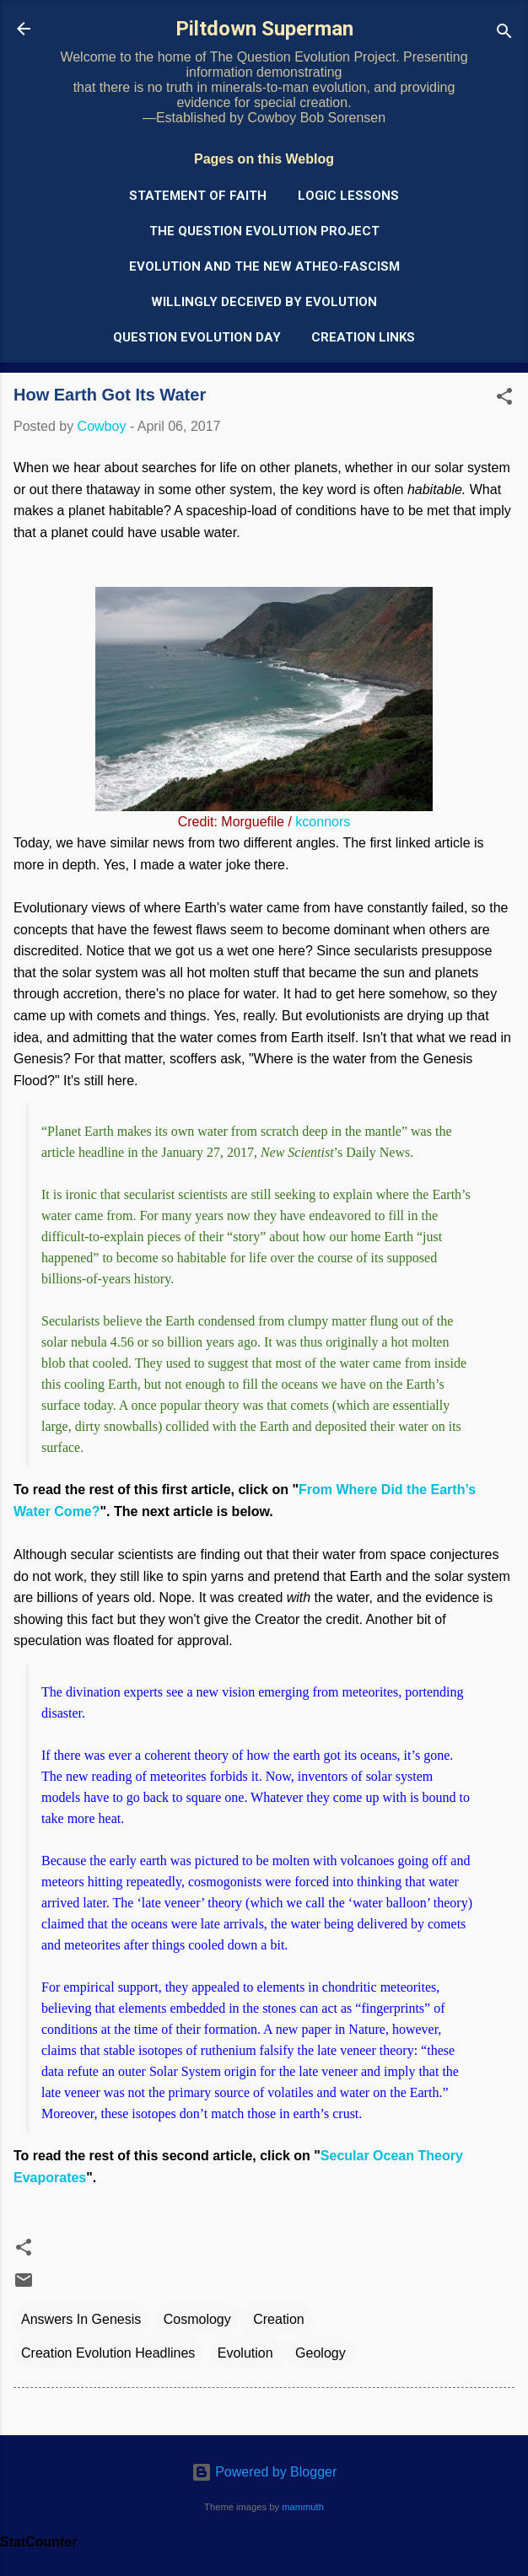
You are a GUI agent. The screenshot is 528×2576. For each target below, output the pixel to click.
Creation (278, 2319)
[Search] (504, 34)
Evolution (245, 2353)
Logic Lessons (348, 195)
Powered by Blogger (264, 2472)
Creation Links (363, 337)
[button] (504, 399)
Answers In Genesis (81, 2319)
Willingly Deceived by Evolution (264, 301)
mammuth (303, 2507)
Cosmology (197, 2319)
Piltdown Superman (264, 28)
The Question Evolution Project (264, 231)
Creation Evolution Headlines (108, 2353)
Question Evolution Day (197, 337)
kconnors (322, 822)
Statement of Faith (198, 195)
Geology (320, 2353)
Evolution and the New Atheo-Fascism (264, 266)
